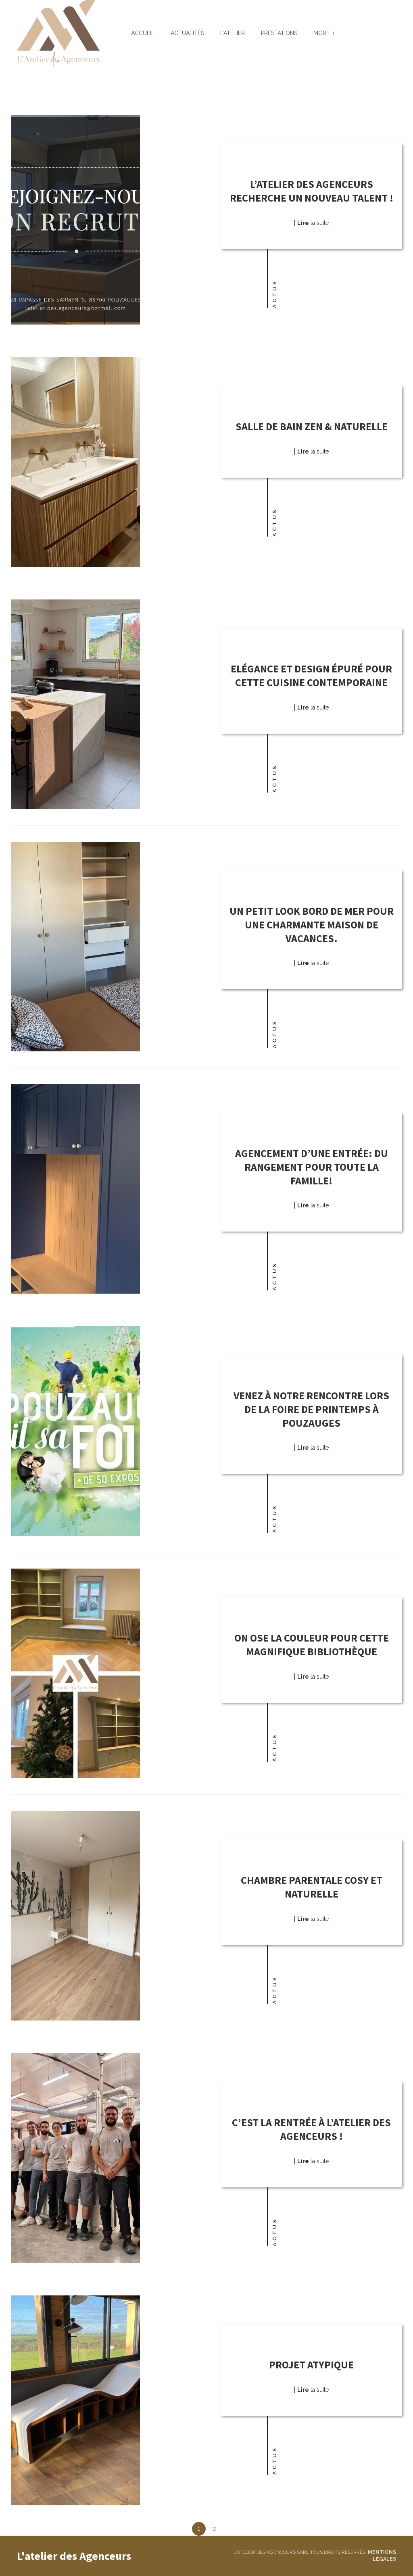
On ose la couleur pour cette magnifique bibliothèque (311, 1644)
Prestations (279, 33)
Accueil (142, 33)
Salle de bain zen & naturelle (312, 426)
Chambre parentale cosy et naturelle (311, 1886)
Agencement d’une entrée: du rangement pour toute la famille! (311, 1167)
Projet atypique (311, 2364)
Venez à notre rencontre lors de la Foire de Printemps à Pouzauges (311, 1409)
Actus (274, 293)
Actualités (187, 33)
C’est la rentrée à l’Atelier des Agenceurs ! (311, 2129)
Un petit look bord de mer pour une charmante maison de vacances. (311, 924)
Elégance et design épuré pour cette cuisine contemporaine (311, 675)
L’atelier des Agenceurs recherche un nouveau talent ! (311, 190)
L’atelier (232, 33)
